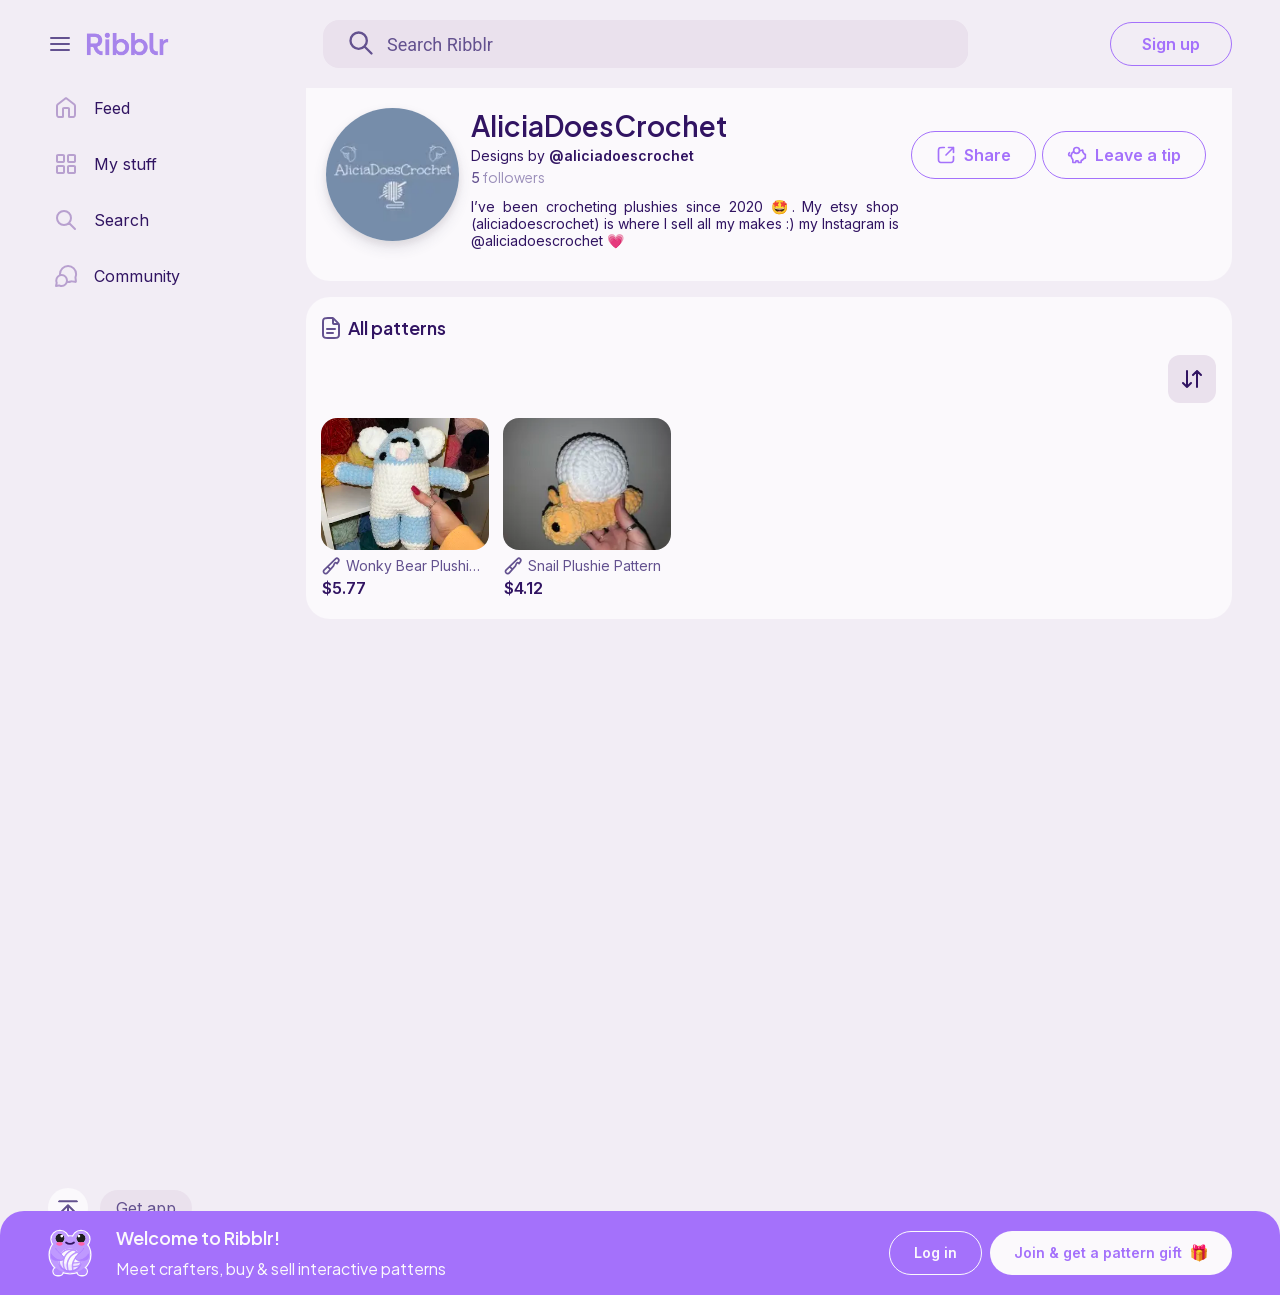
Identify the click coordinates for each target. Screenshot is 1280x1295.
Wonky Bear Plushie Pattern (437, 565)
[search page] (101, 220)
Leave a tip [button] (1124, 155)
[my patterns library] (105, 164)
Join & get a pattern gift (1111, 1253)
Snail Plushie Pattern (594, 565)
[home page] (92, 108)
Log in (935, 1253)
